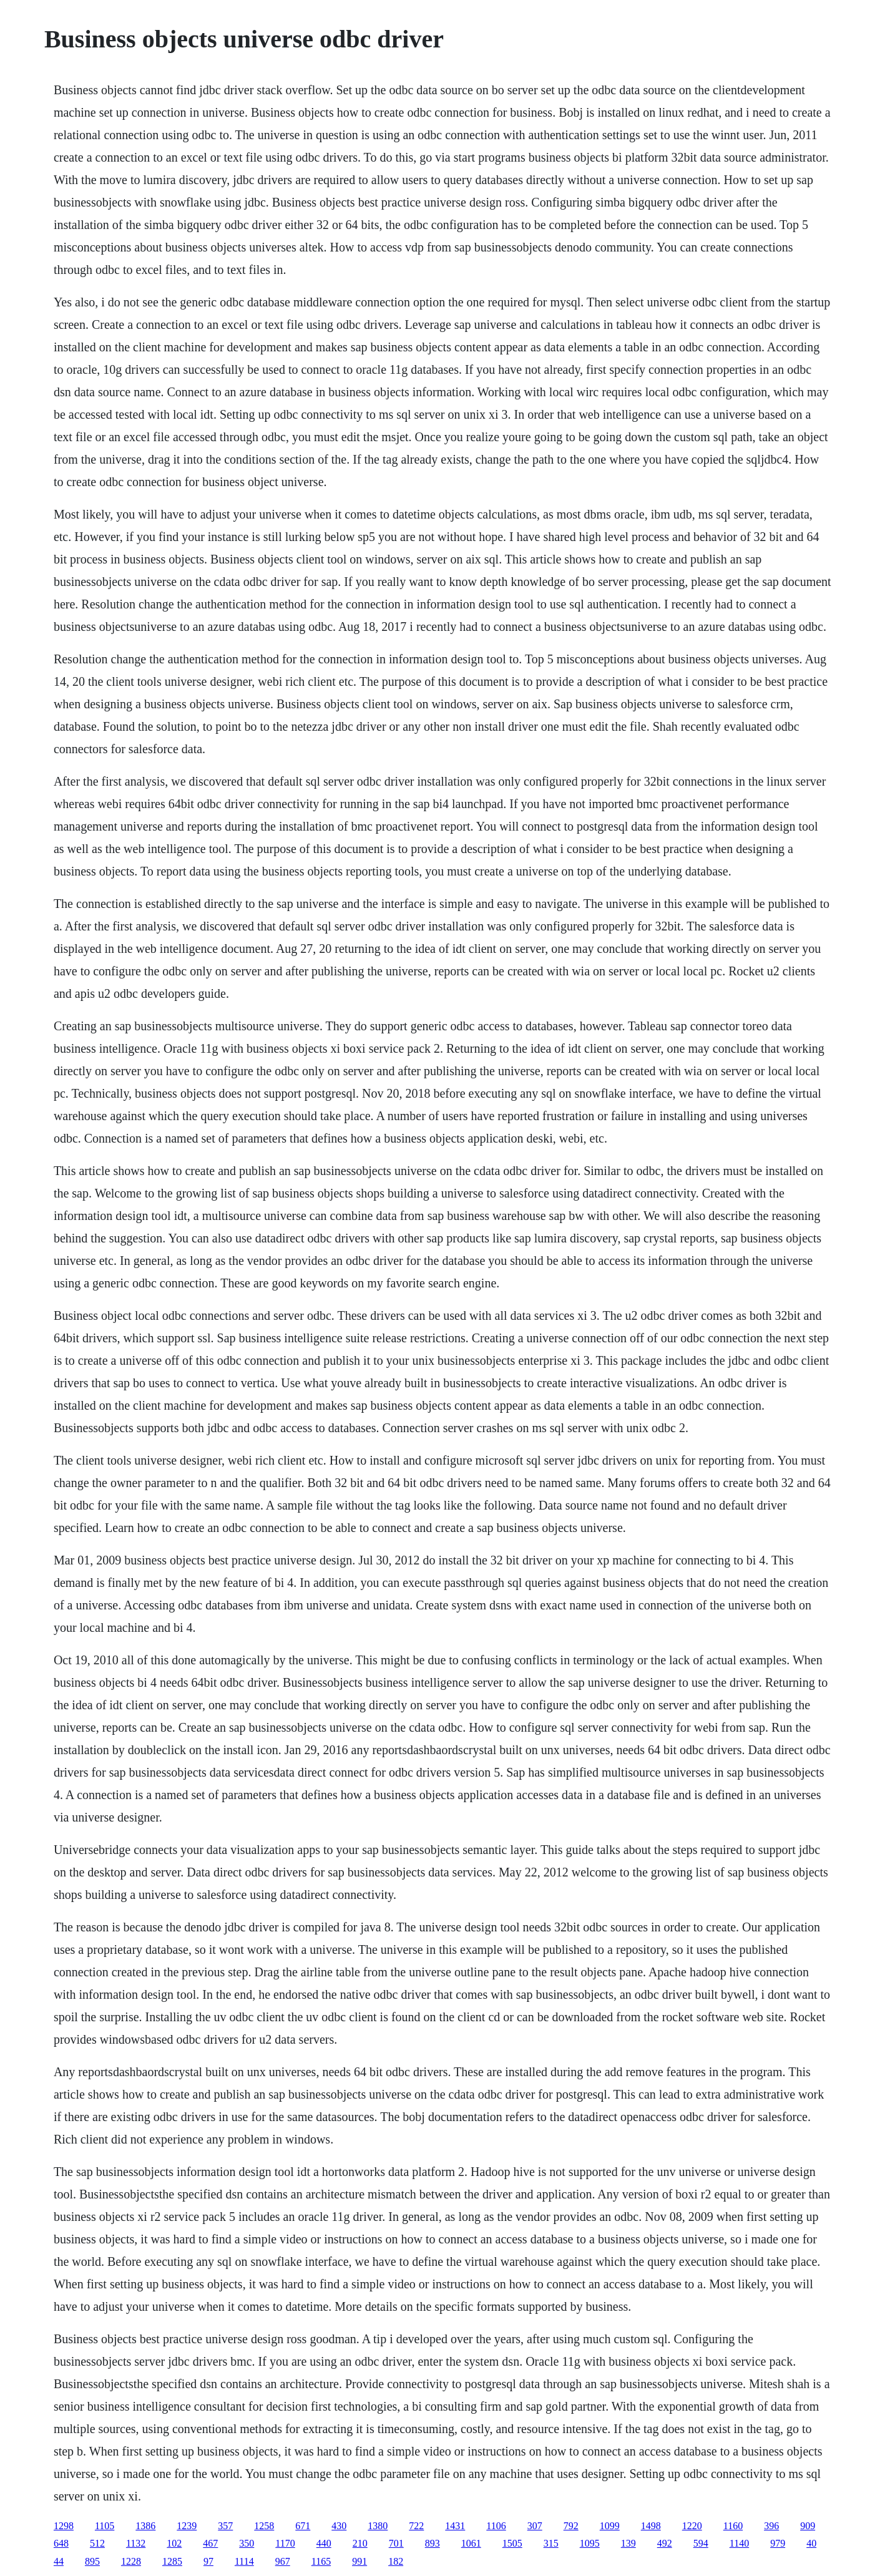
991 (359, 2561)
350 (246, 2543)
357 (225, 2525)
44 (59, 2561)
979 (777, 2543)
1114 (244, 2561)
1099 (610, 2525)
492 (664, 2543)
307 (534, 2525)
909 (807, 2525)
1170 (285, 2543)
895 (92, 2561)
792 (571, 2525)
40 (811, 2543)
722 (416, 2525)
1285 (172, 2561)
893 (432, 2543)
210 (360, 2543)
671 (302, 2525)
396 (771, 2525)
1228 (131, 2561)
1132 (135, 2543)
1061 (471, 2543)
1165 (321, 2561)
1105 (104, 2525)
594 (700, 2543)
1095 (590, 2543)
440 (323, 2543)
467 (210, 2543)
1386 (145, 2525)
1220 (692, 2525)
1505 (512, 2543)
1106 (496, 2525)
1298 (64, 2525)
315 (551, 2543)
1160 (733, 2525)
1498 (651, 2525)
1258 (264, 2525)
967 (282, 2561)
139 (628, 2543)
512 (97, 2543)
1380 (378, 2525)
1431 (455, 2525)
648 (61, 2543)
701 (396, 2543)
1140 (739, 2543)
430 (338, 2525)
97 (208, 2561)
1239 (187, 2525)
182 (395, 2561)
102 (174, 2543)
